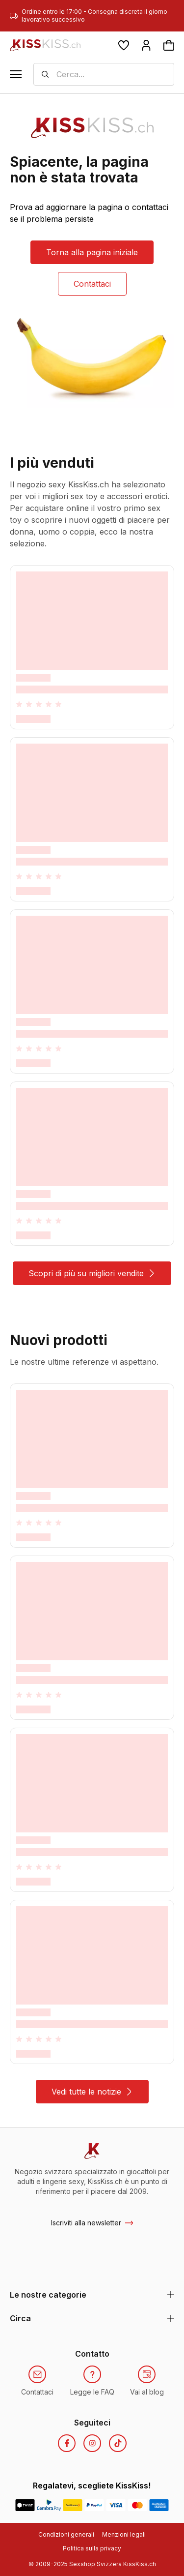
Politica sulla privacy (92, 2548)
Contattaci (92, 284)
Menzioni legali (124, 2534)
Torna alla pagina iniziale (92, 252)
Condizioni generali (66, 2534)
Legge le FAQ (92, 2392)
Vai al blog (147, 2392)
